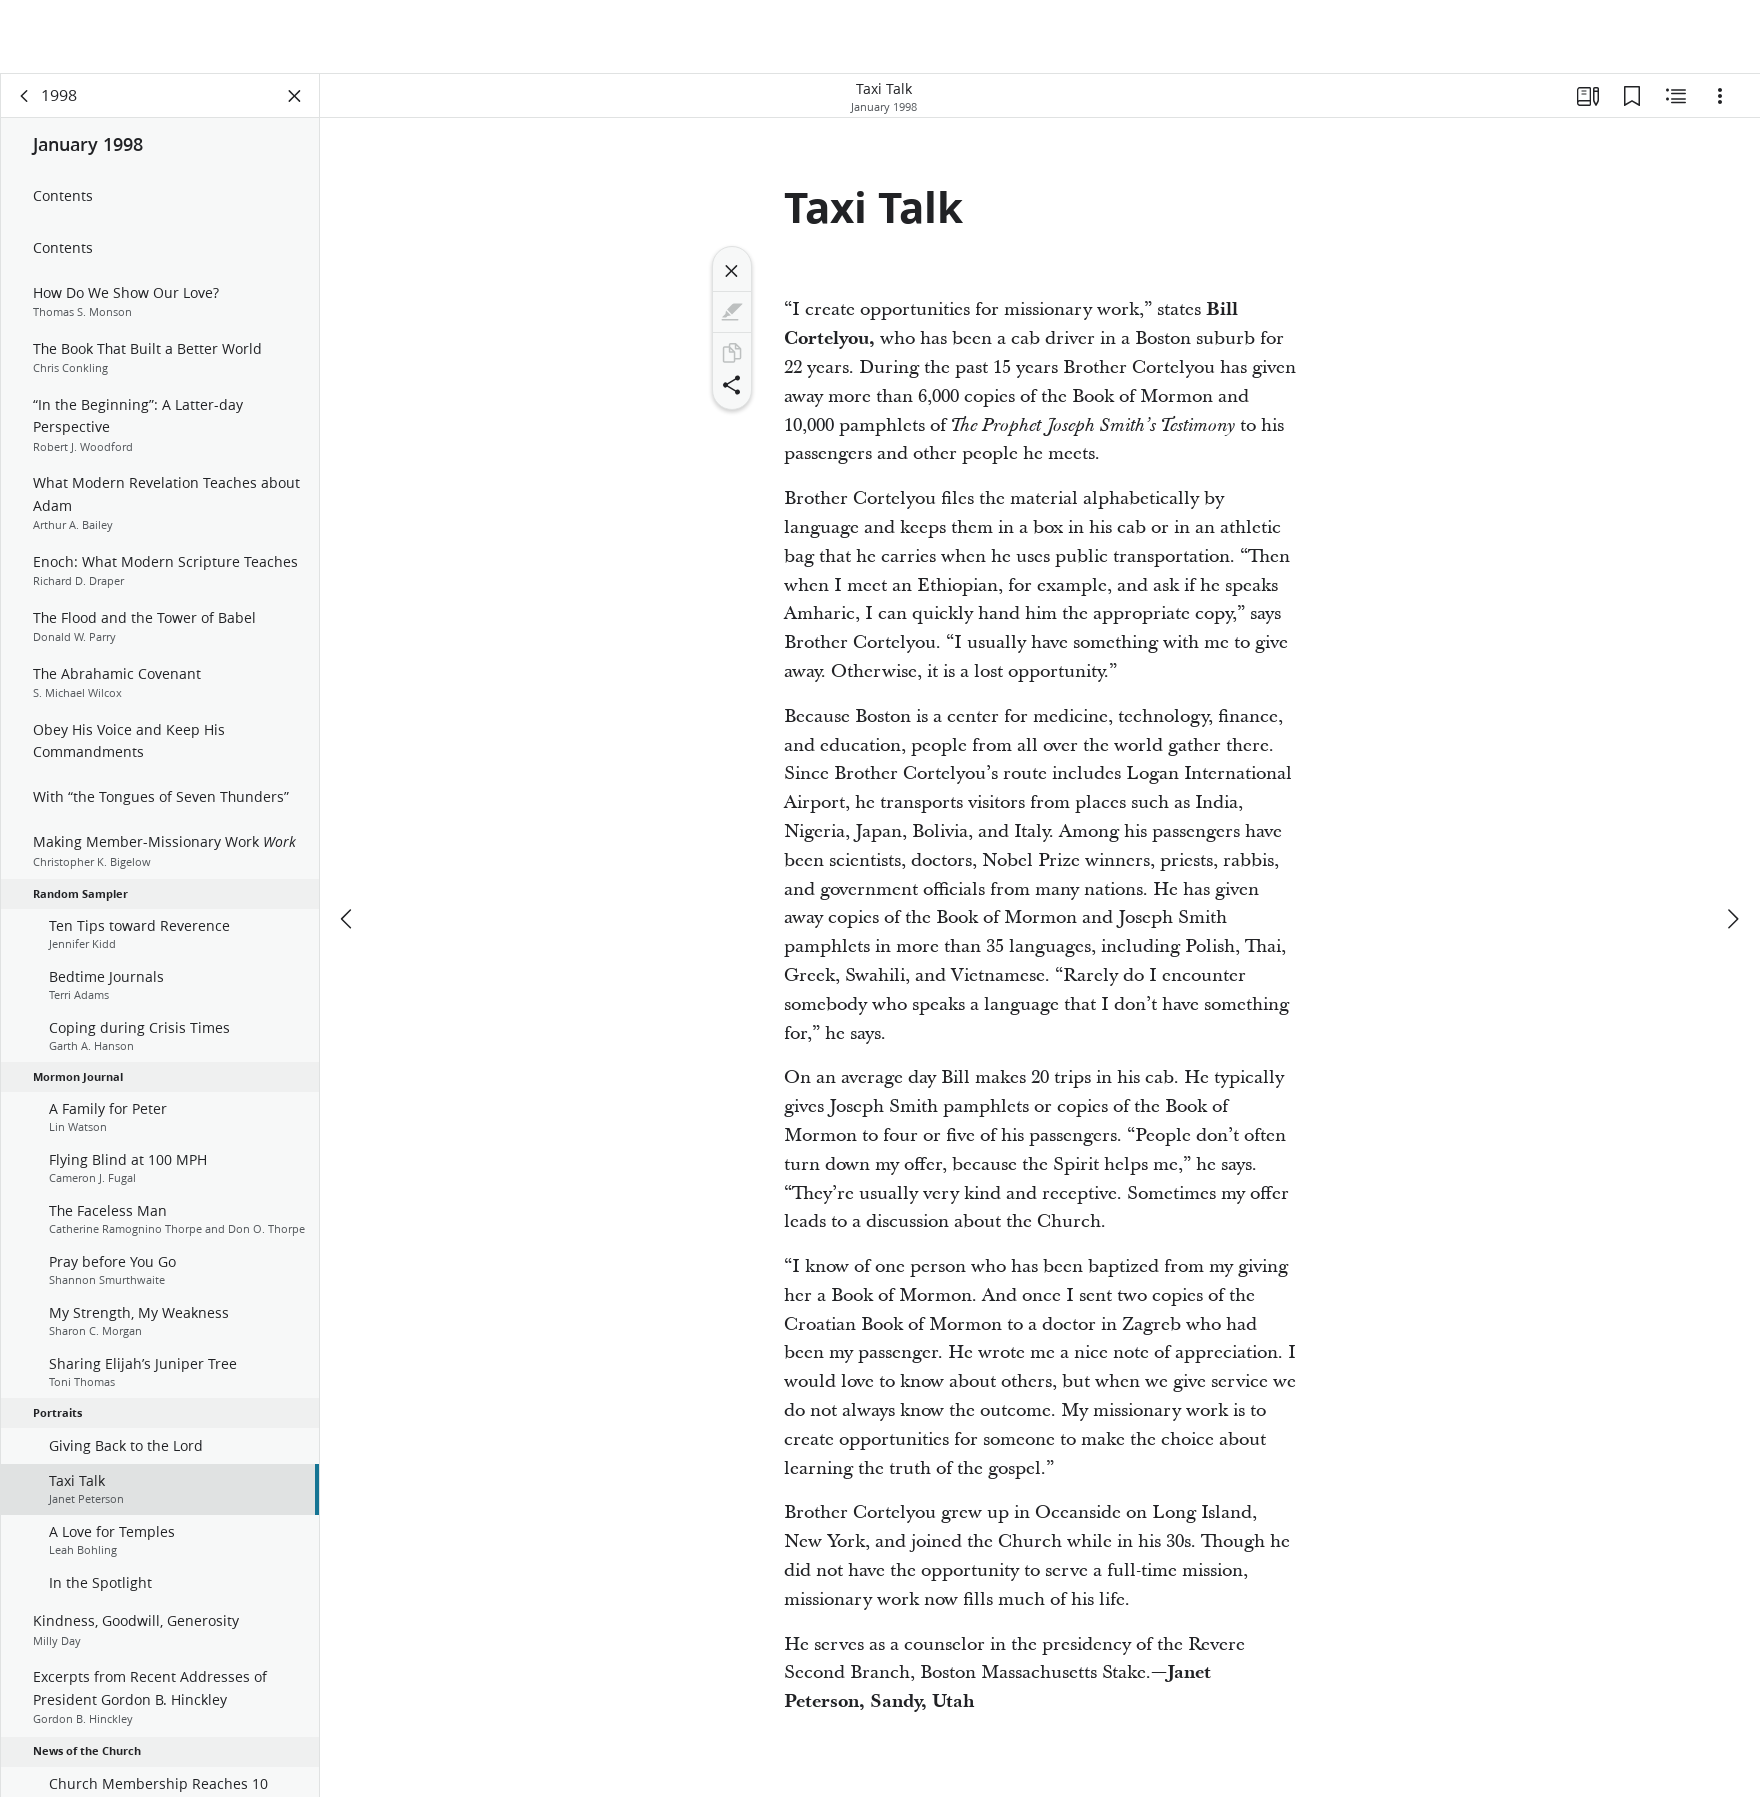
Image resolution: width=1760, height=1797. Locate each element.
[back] (25, 96)
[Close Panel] (295, 96)
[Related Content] (1676, 96)
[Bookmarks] (1632, 96)
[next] (1732, 919)
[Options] (1720, 96)
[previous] (348, 919)
